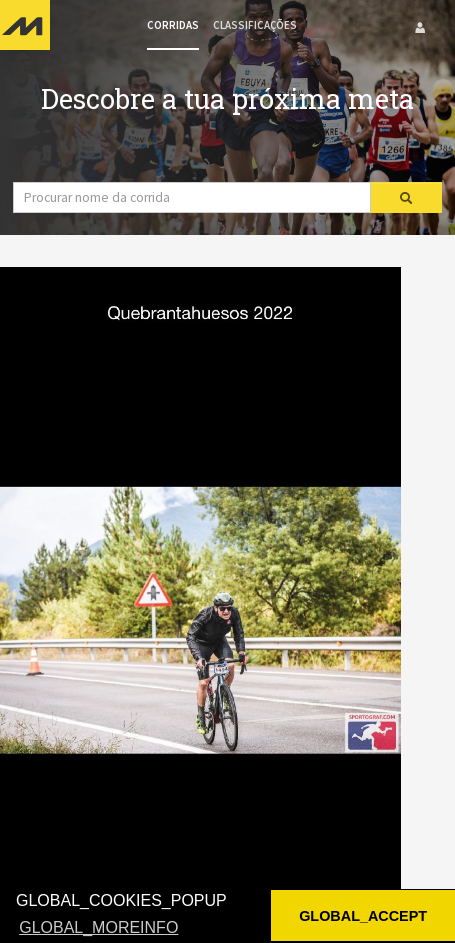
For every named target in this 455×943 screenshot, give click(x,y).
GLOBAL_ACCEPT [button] (363, 916)
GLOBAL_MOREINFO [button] (98, 927)
